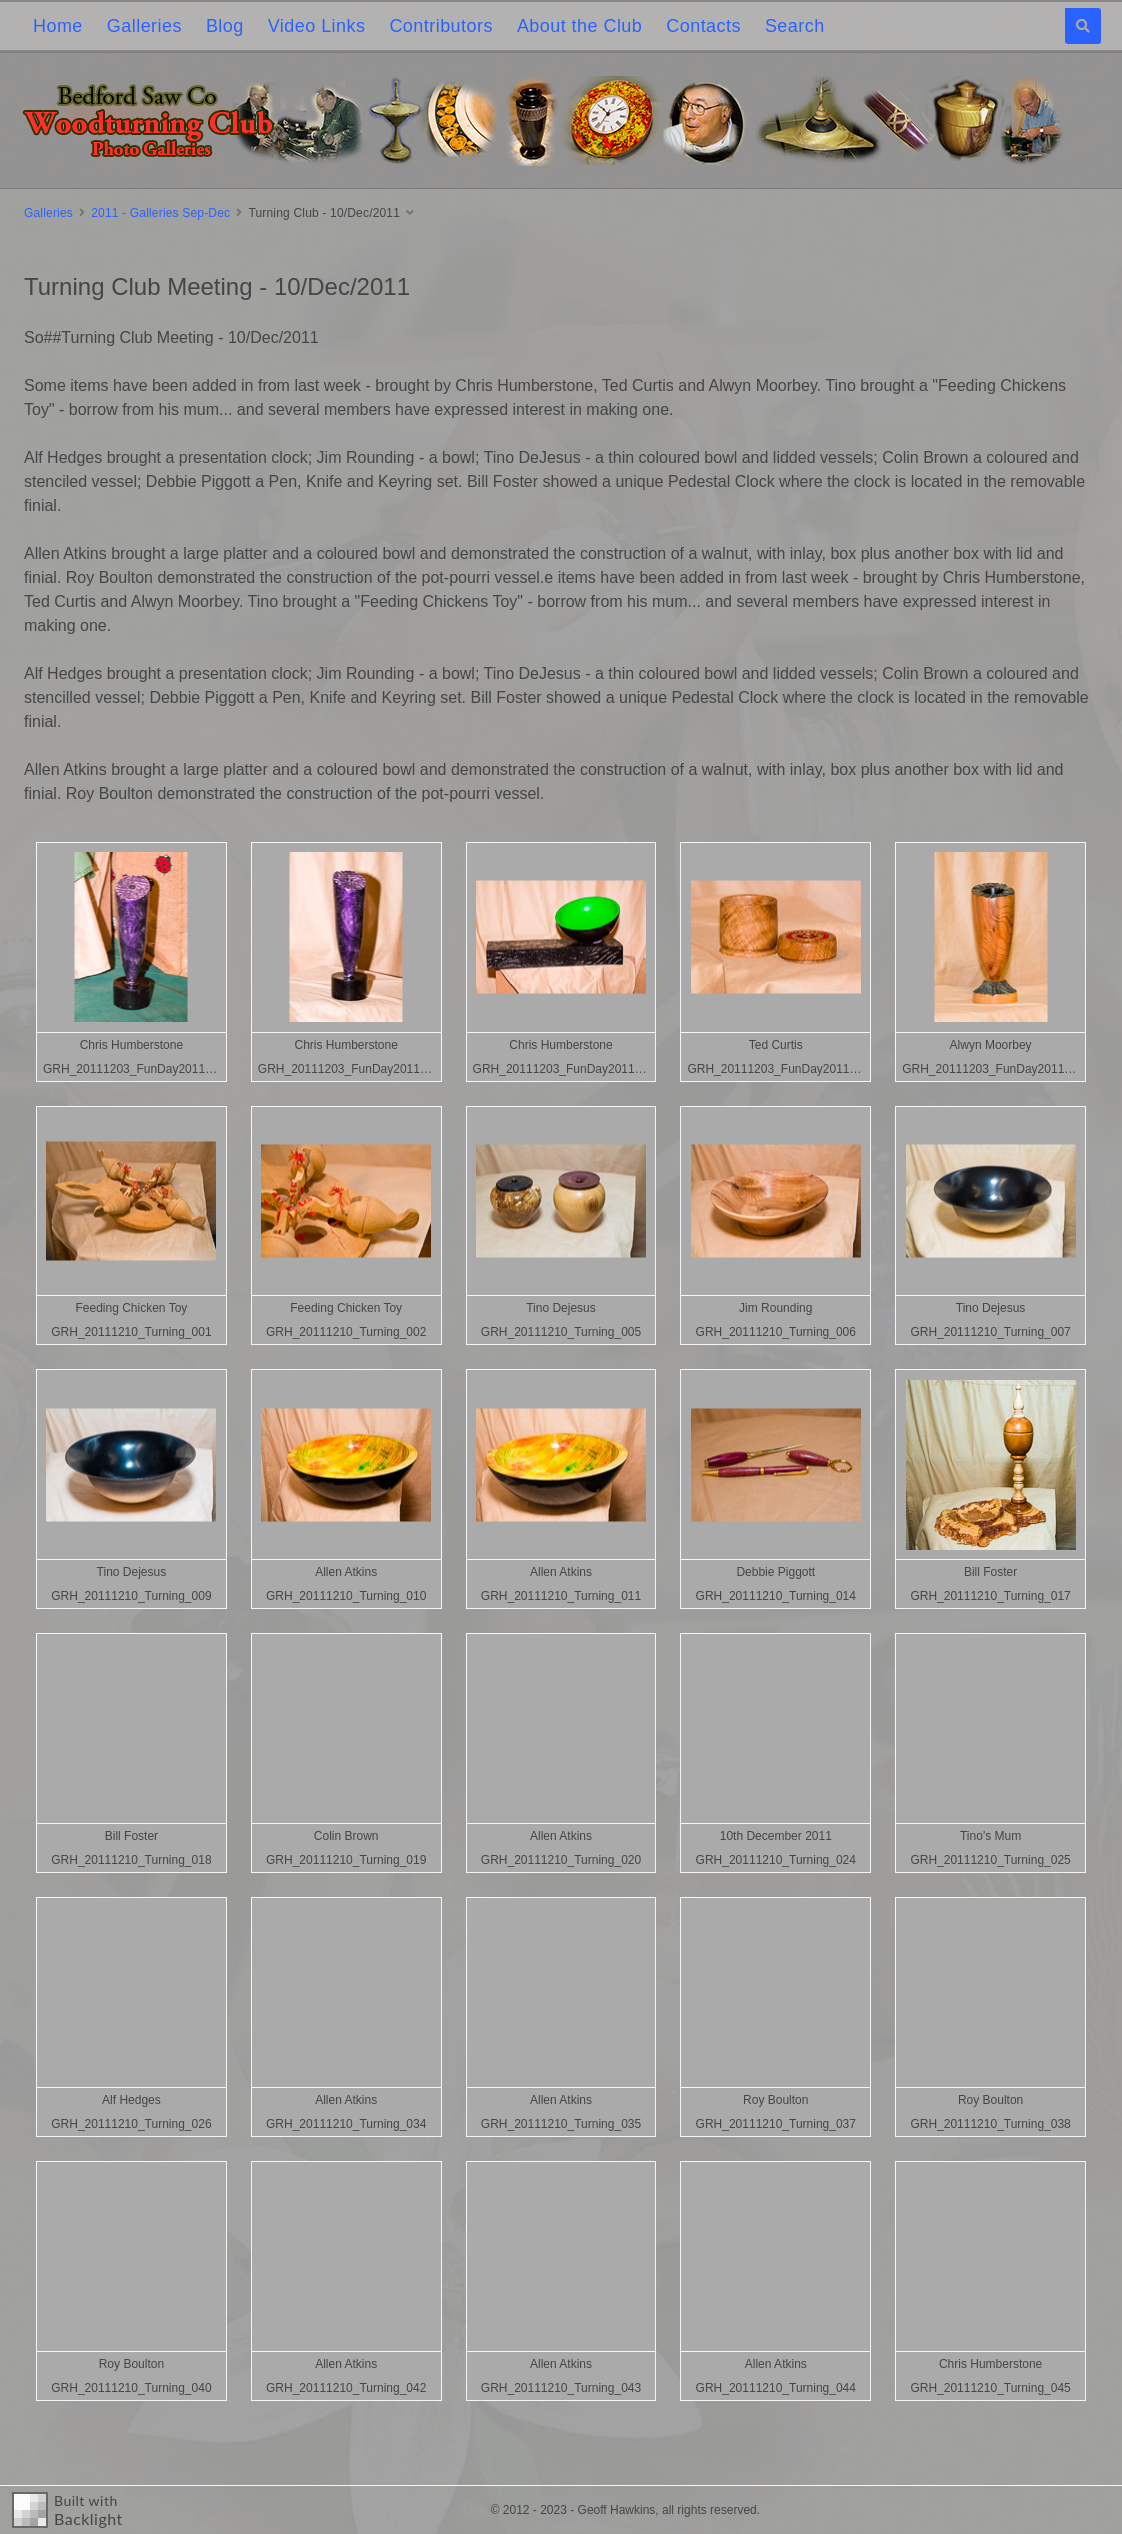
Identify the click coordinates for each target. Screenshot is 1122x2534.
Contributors (440, 26)
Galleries (144, 26)
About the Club (579, 26)
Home (58, 26)
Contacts (703, 26)
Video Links (317, 26)
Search (795, 26)
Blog (225, 26)
